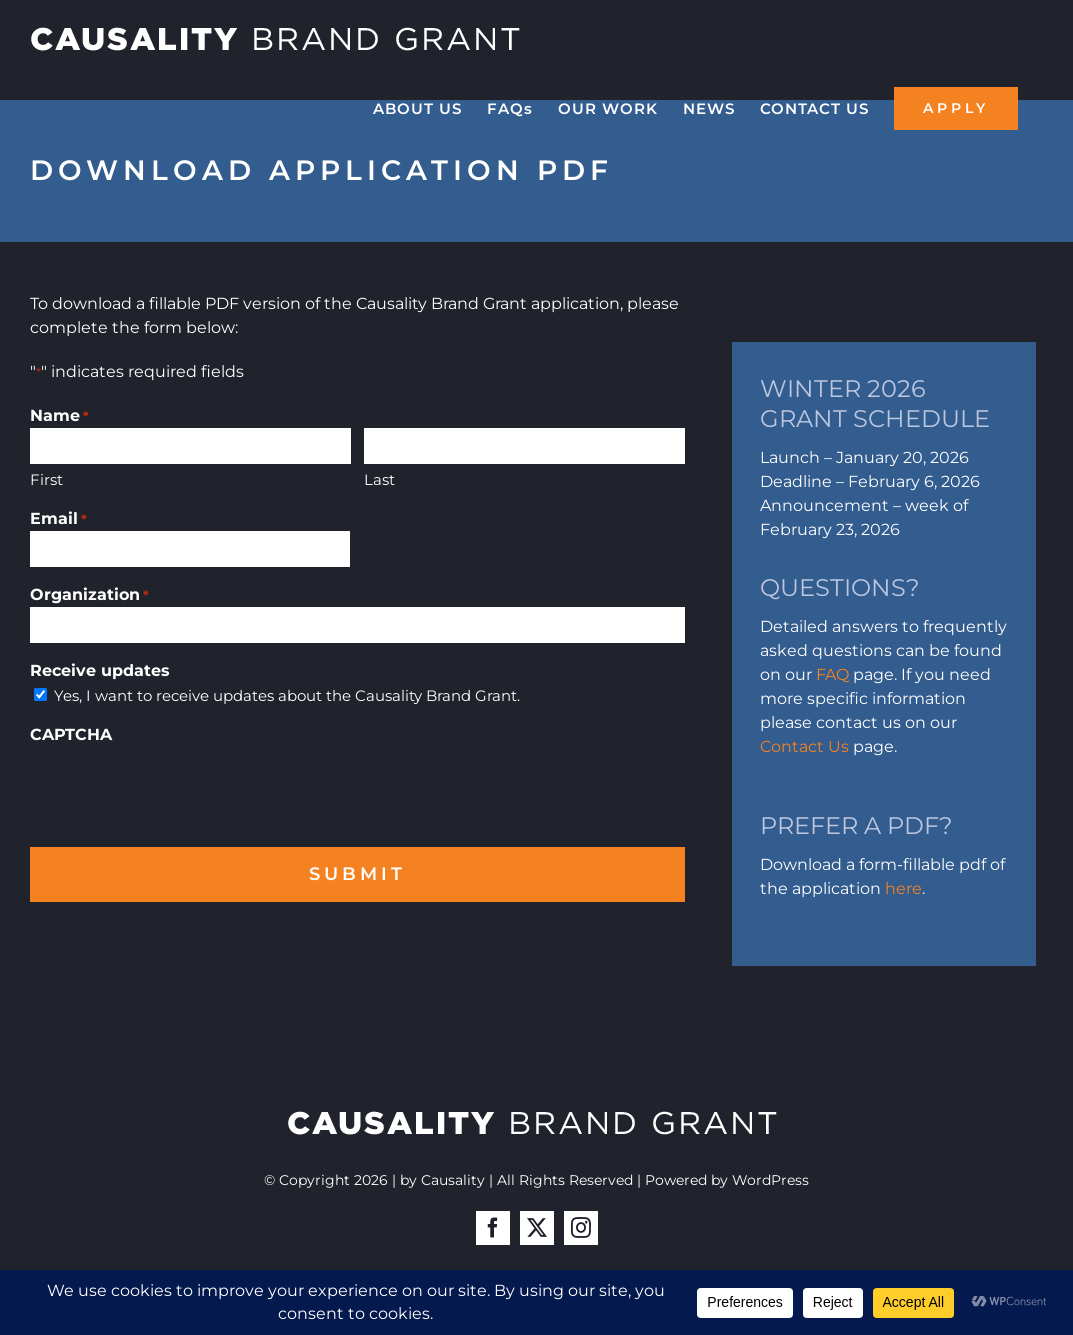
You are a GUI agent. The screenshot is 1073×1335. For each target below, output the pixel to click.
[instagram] (581, 1228)
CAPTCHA (71, 734)
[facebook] (493, 1228)
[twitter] (537, 1228)
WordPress (770, 1180)
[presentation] (182, 786)
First (46, 479)
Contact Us (804, 746)
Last (379, 479)
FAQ (832, 674)
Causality (453, 1180)
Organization (89, 595)
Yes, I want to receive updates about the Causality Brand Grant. (287, 695)
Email (58, 519)
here (903, 888)
